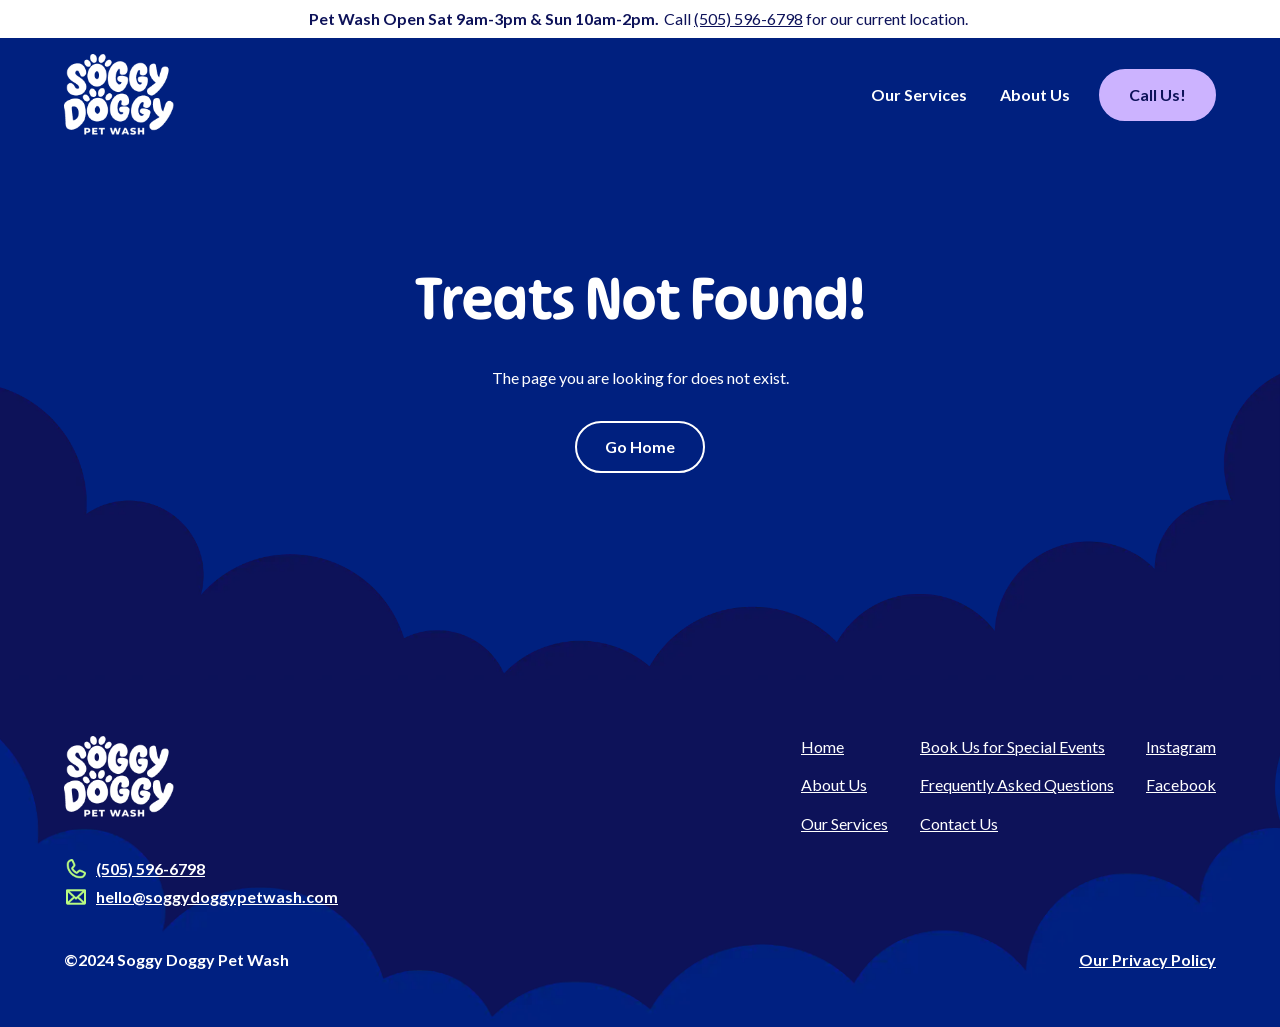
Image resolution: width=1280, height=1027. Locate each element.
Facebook (1181, 784)
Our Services (919, 94)
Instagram (1181, 746)
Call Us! (1157, 94)
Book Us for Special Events (1012, 746)
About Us (1035, 94)
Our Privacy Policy (1147, 959)
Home (822, 746)
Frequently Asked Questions (1017, 784)
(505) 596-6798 (748, 18)
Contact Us (959, 823)
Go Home (640, 446)
